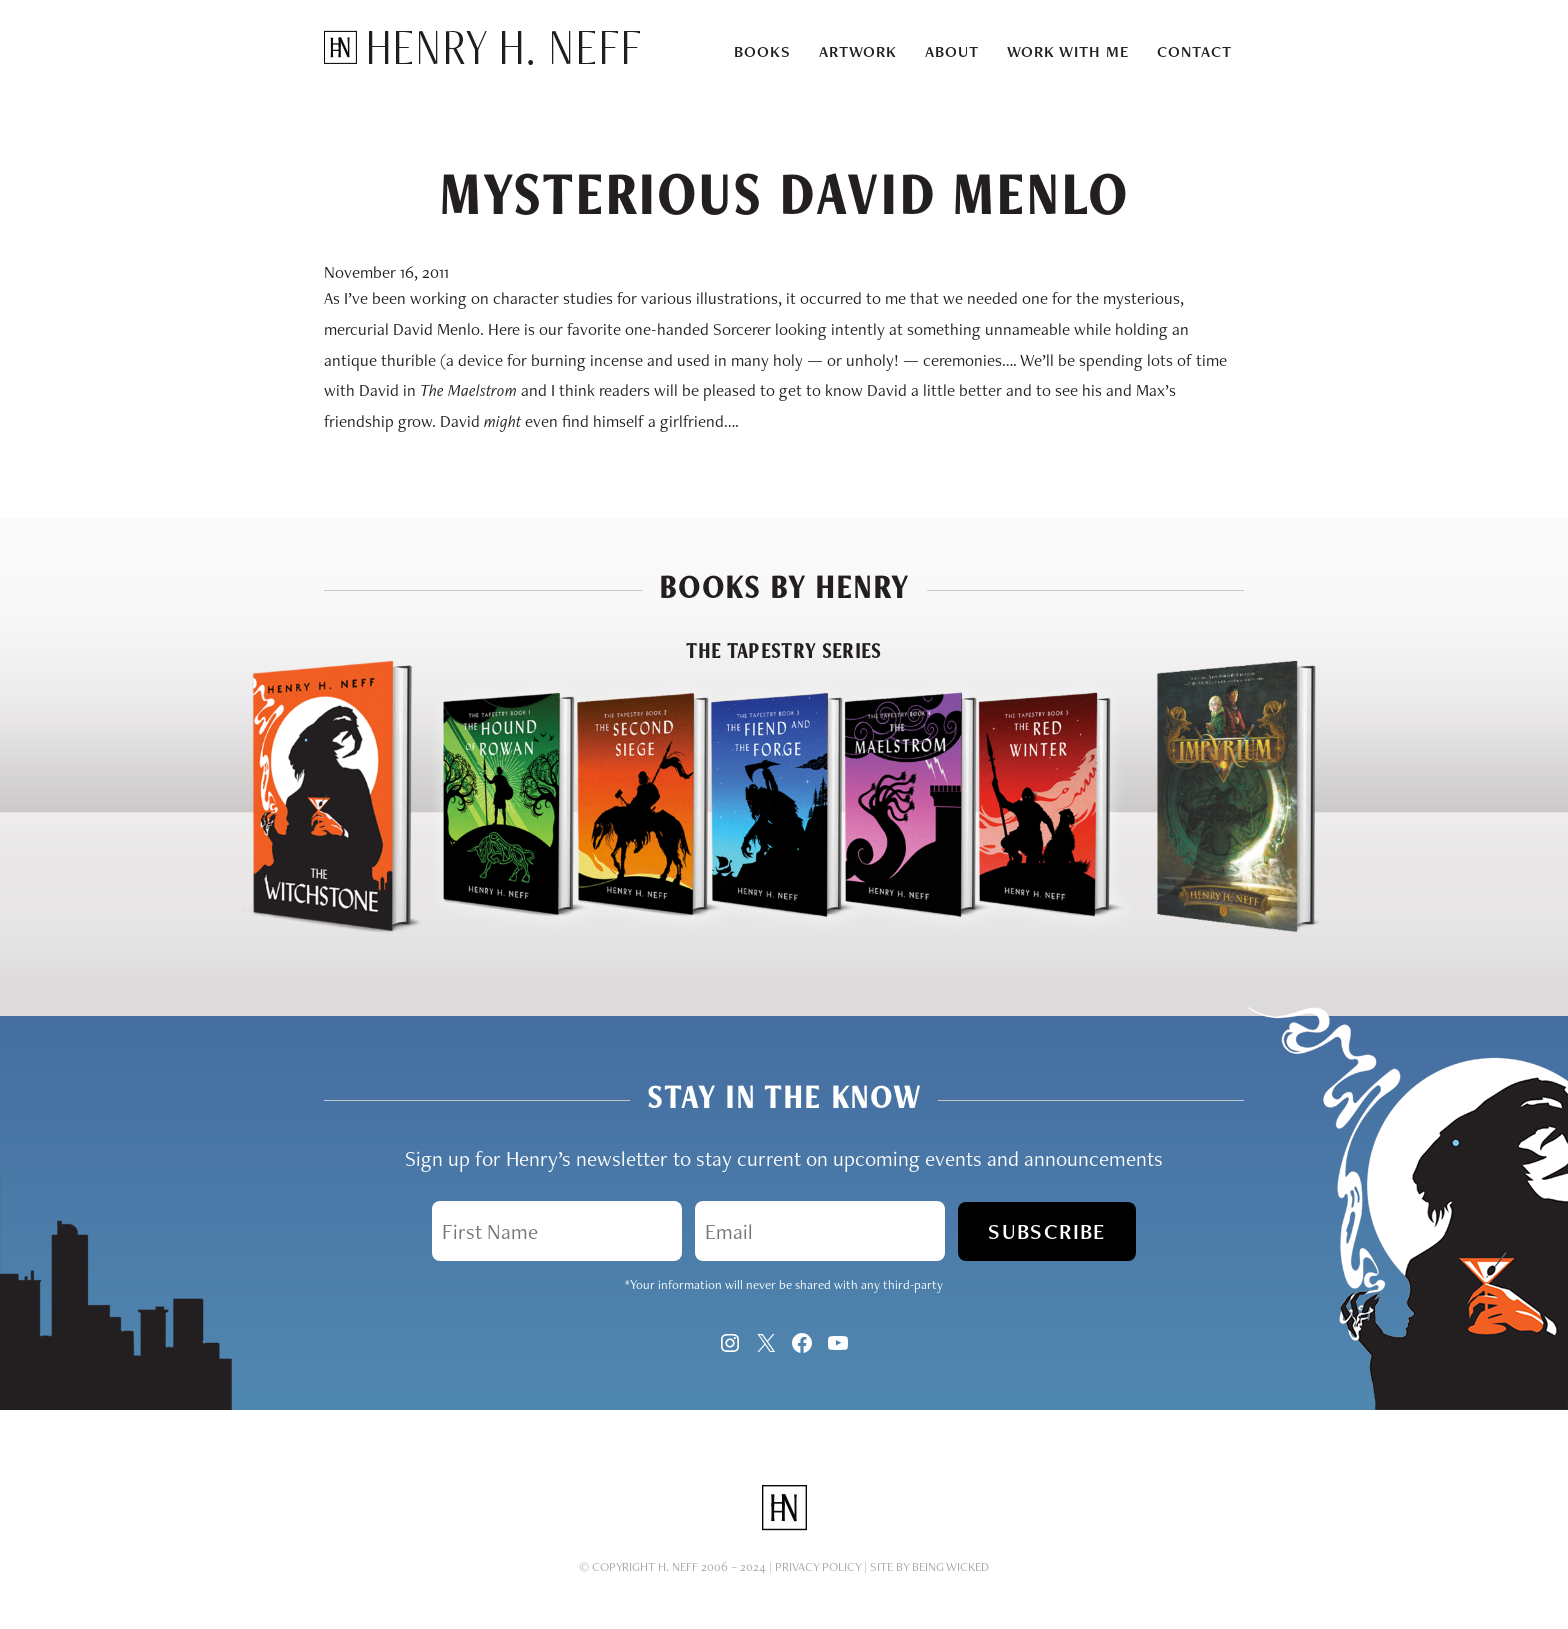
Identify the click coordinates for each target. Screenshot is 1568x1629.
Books (762, 51)
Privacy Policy (818, 1566)
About (952, 51)
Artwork (858, 51)
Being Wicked (950, 1566)
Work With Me (1068, 51)
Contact (1194, 51)
